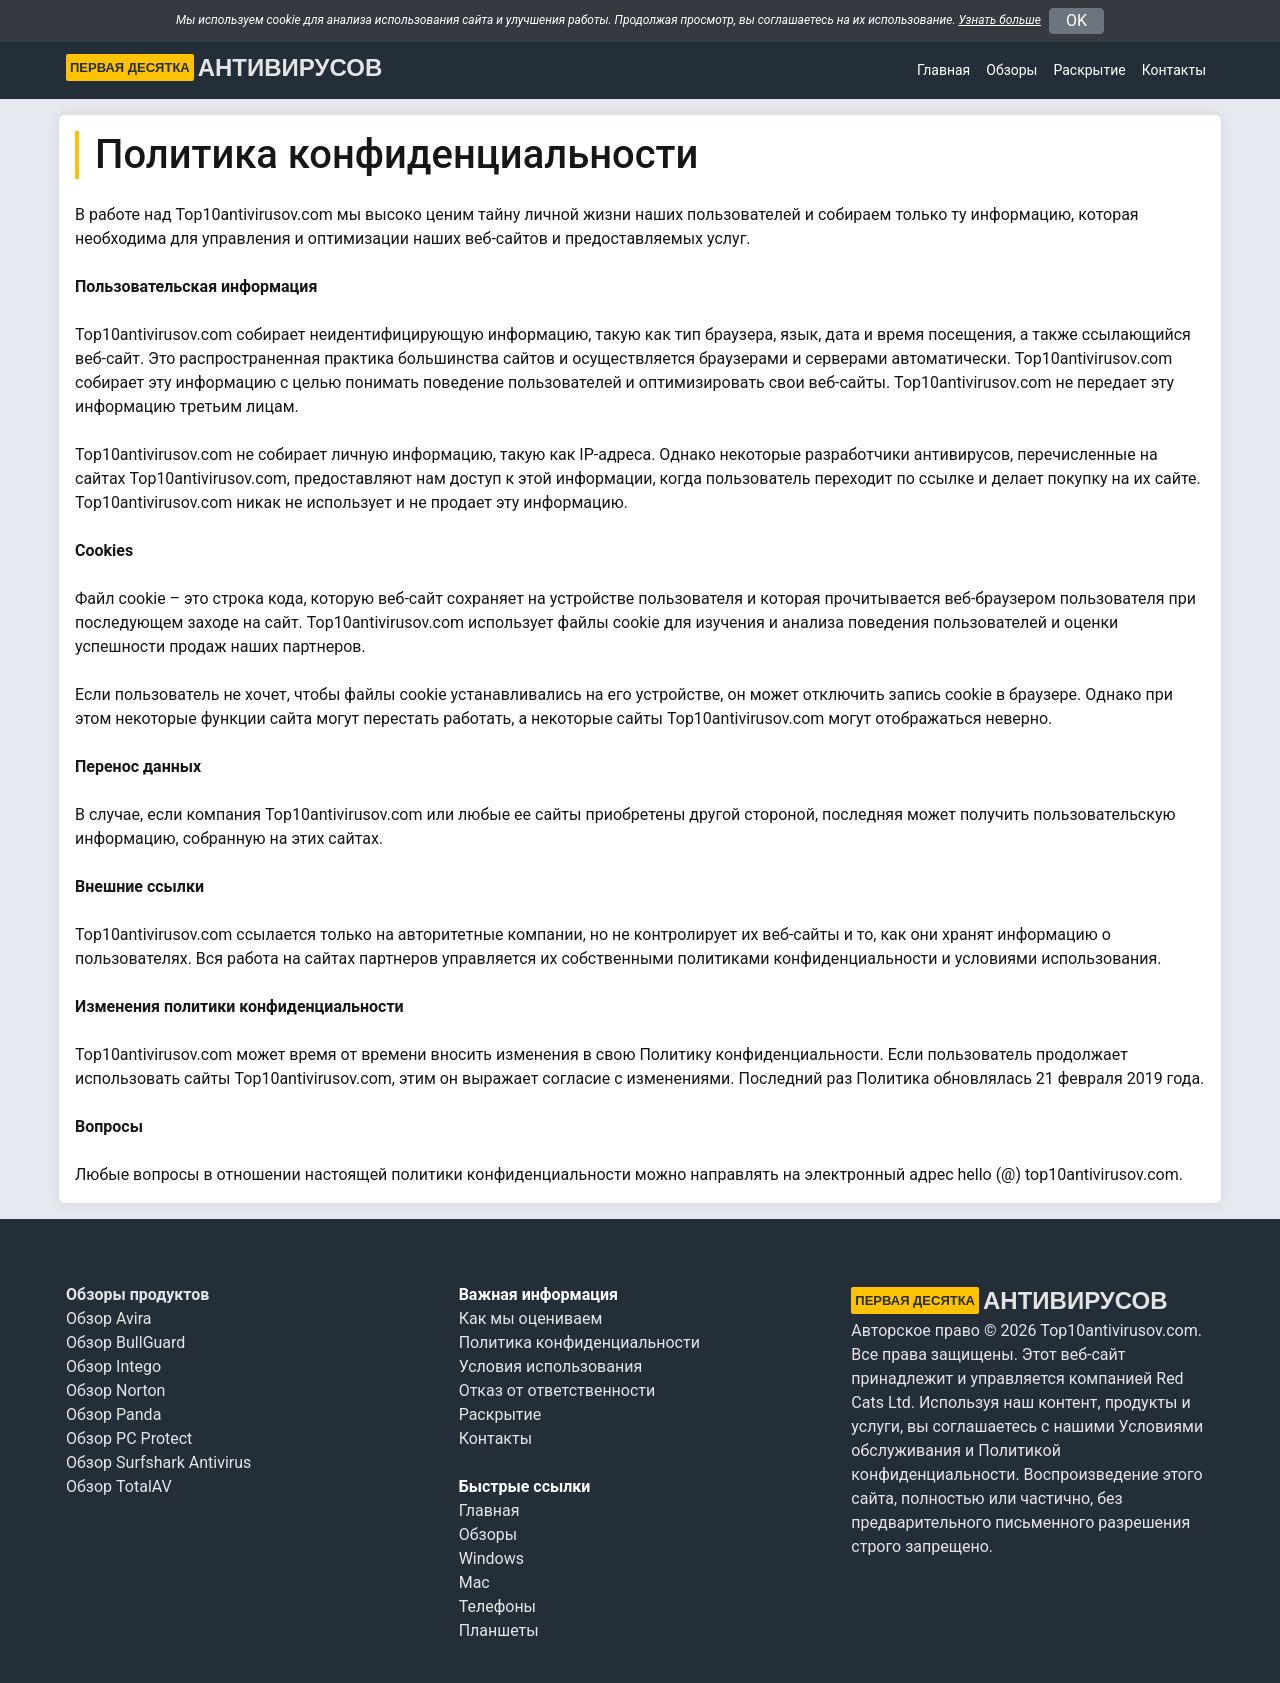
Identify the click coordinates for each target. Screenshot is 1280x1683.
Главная (943, 70)
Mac (474, 1582)
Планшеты (499, 1630)
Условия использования (551, 1366)
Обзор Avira (109, 1318)
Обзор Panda (113, 1414)
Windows (491, 1558)
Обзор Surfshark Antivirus (158, 1462)
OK (1076, 20)
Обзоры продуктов (137, 1294)
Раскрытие (500, 1414)
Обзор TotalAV (119, 1486)
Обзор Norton (115, 1390)
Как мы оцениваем (531, 1318)
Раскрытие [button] (1089, 70)
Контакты (1174, 70)
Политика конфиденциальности (579, 1342)
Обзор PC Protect (129, 1438)
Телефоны (497, 1606)
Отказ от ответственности (557, 1390)
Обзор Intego (113, 1366)
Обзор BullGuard (125, 1342)
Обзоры (1011, 70)
